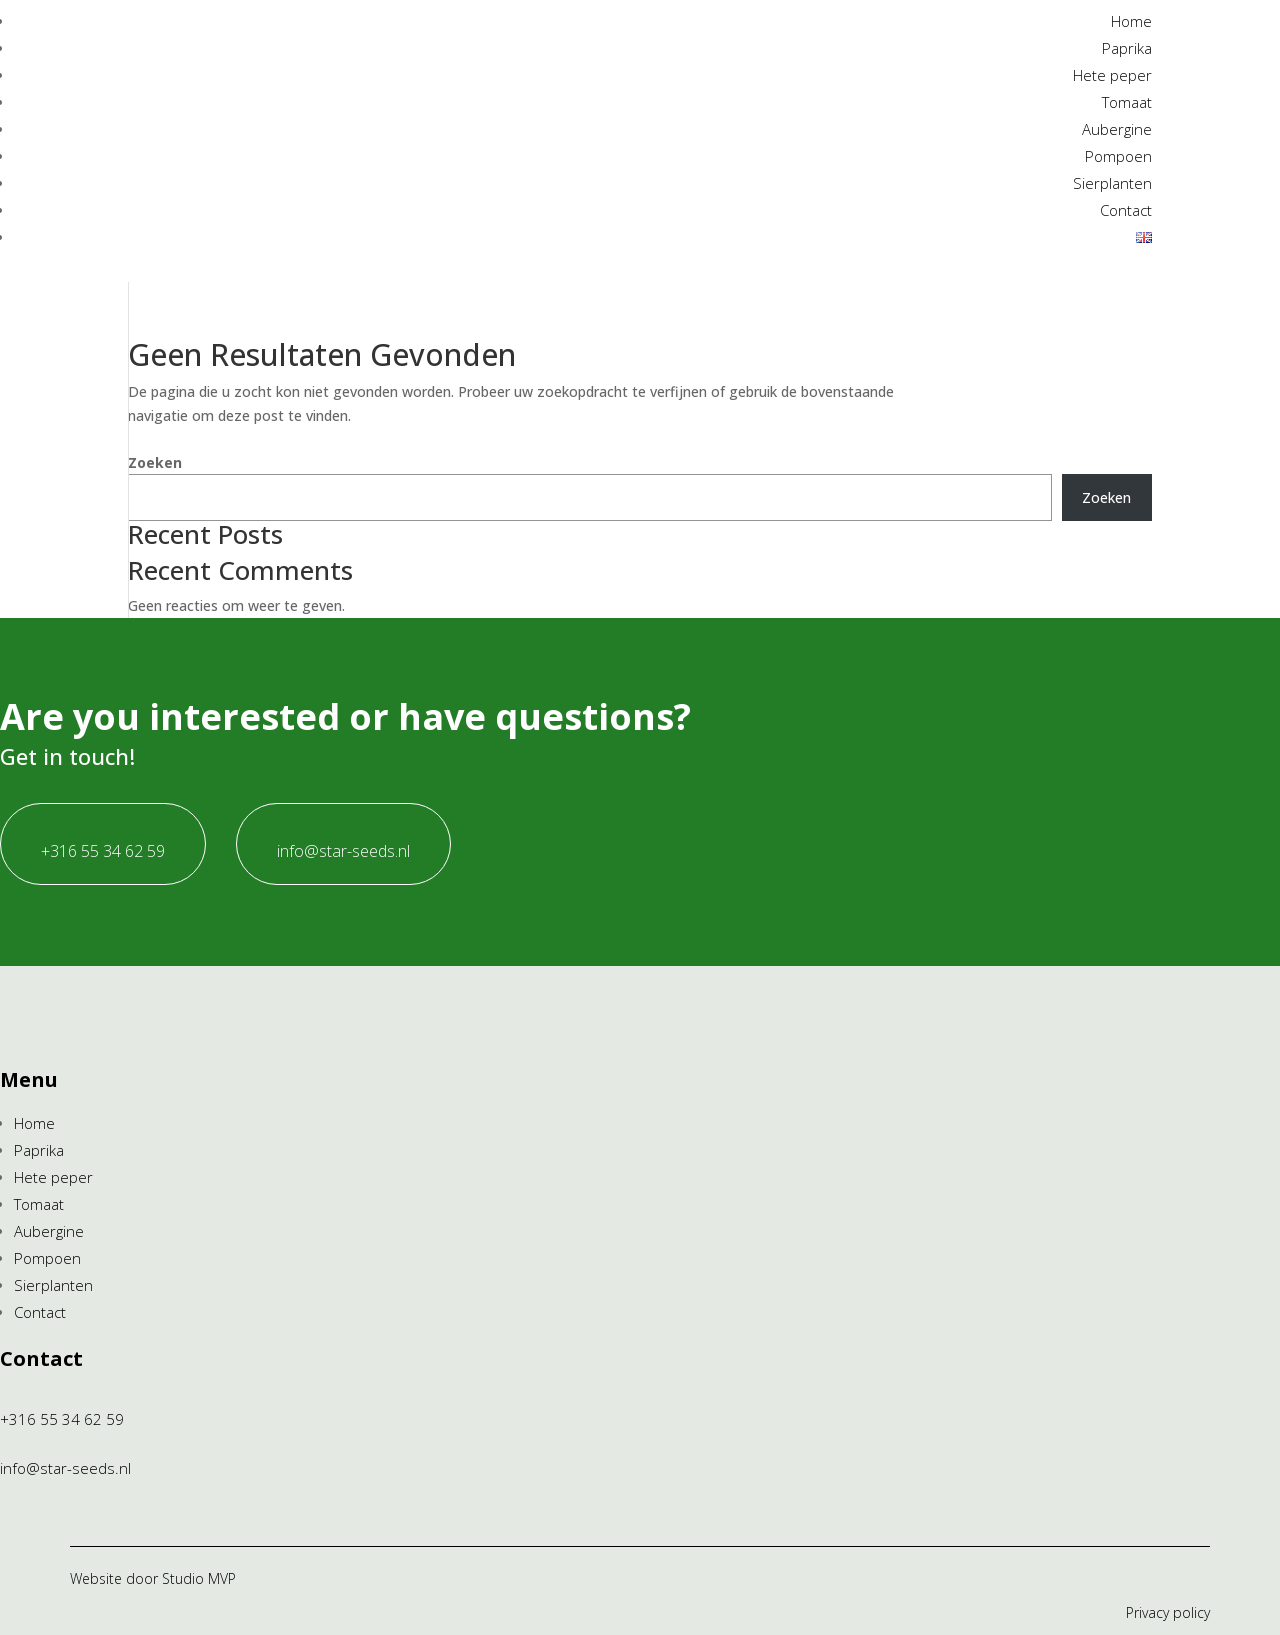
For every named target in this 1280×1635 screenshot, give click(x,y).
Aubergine (1117, 129)
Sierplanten (1112, 183)
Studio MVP (199, 1578)
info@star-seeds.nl (343, 851)
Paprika (1127, 48)
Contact (1126, 210)
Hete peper (1112, 75)
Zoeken (155, 462)
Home (1131, 21)
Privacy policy (1168, 1612)
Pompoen (1118, 156)
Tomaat (1127, 102)
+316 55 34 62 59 (103, 851)
